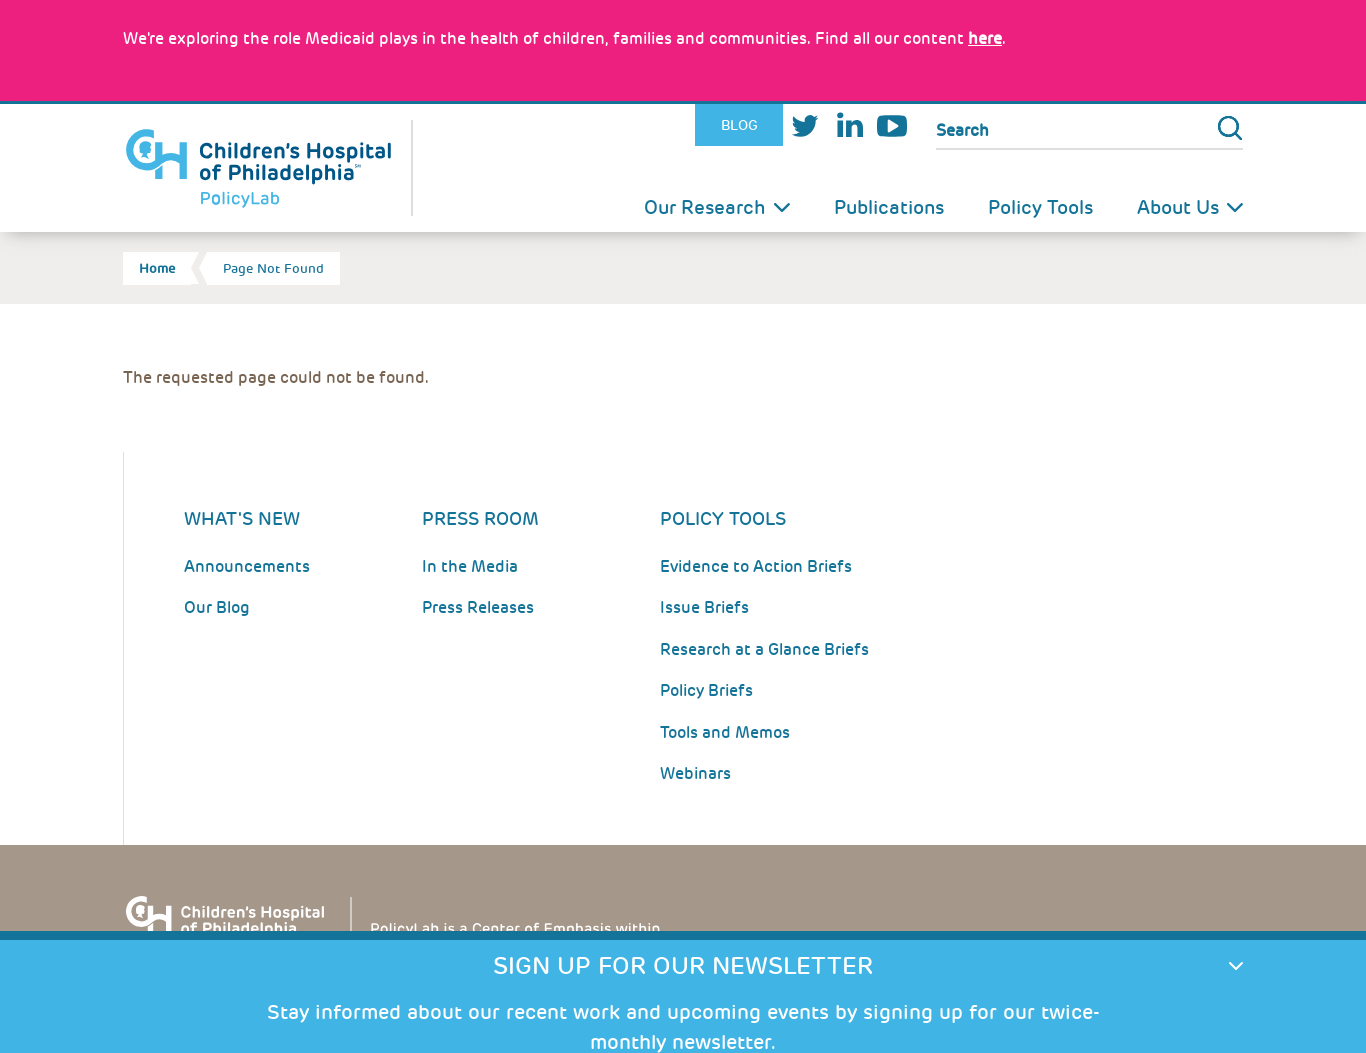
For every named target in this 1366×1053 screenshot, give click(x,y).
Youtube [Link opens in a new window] (892, 125)
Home (157, 268)
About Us (1178, 207)
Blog (739, 125)
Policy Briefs (706, 690)
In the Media (470, 566)
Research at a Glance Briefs (764, 649)
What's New (242, 518)
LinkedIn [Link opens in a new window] (849, 125)
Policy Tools (1040, 207)
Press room (480, 518)
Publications (889, 207)
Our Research (705, 207)
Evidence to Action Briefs (756, 566)
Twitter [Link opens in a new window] (805, 125)
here (985, 38)
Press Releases (478, 607)
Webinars (695, 773)
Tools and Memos (725, 732)
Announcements (247, 566)
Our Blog (217, 607)
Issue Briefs (704, 607)
